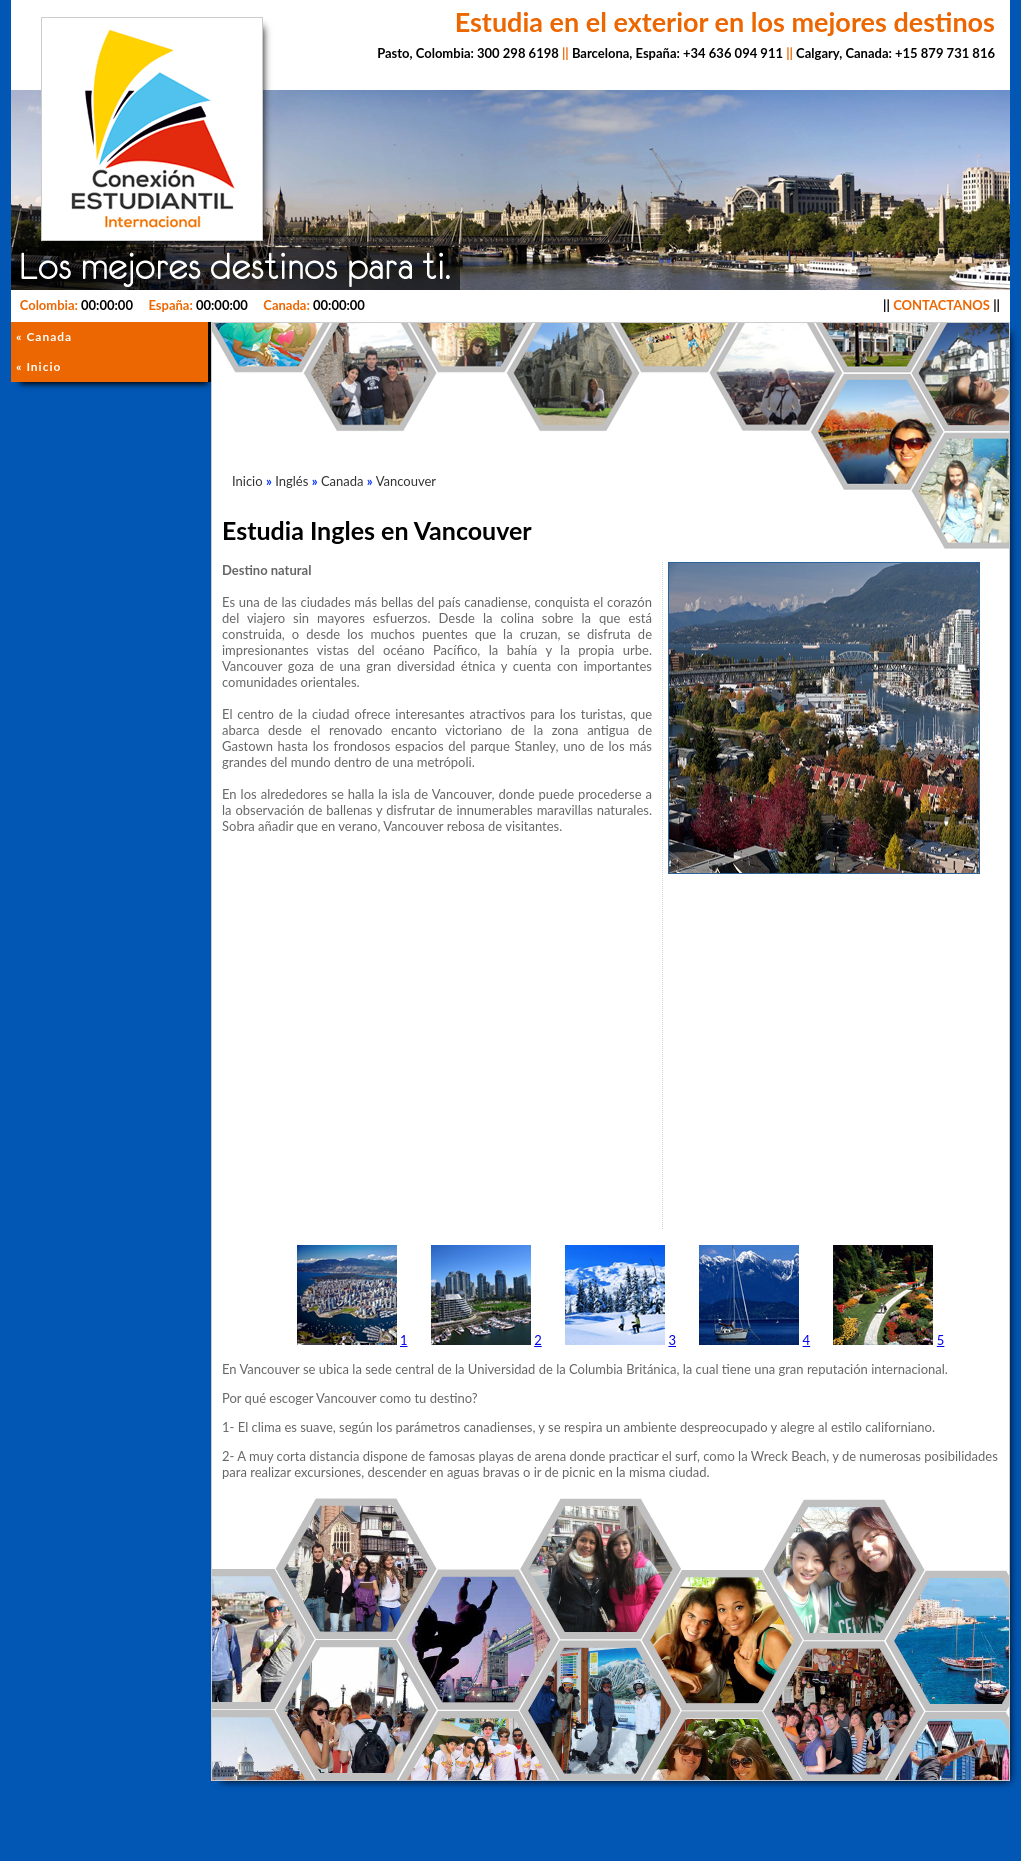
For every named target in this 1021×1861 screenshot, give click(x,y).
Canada (342, 481)
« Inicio (38, 366)
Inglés (291, 481)
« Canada (44, 336)
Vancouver (406, 481)
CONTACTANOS (941, 305)
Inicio (247, 481)
